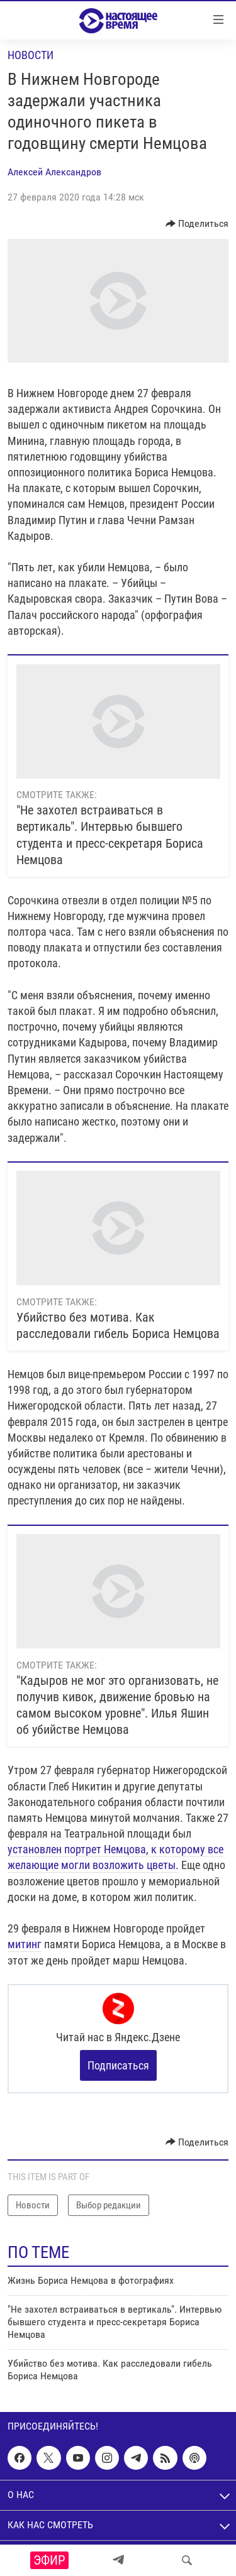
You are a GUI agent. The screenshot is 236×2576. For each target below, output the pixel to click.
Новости (30, 55)
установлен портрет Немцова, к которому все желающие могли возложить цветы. (115, 1857)
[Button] (197, 224)
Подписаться (118, 2065)
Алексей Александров (54, 172)
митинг (25, 1944)
